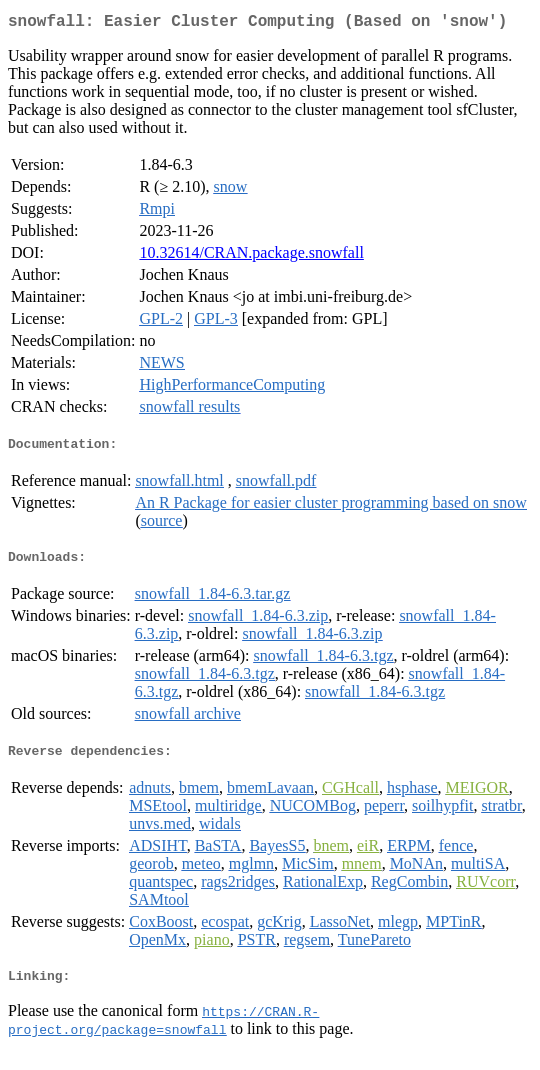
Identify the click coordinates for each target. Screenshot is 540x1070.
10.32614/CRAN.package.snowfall (251, 256)
